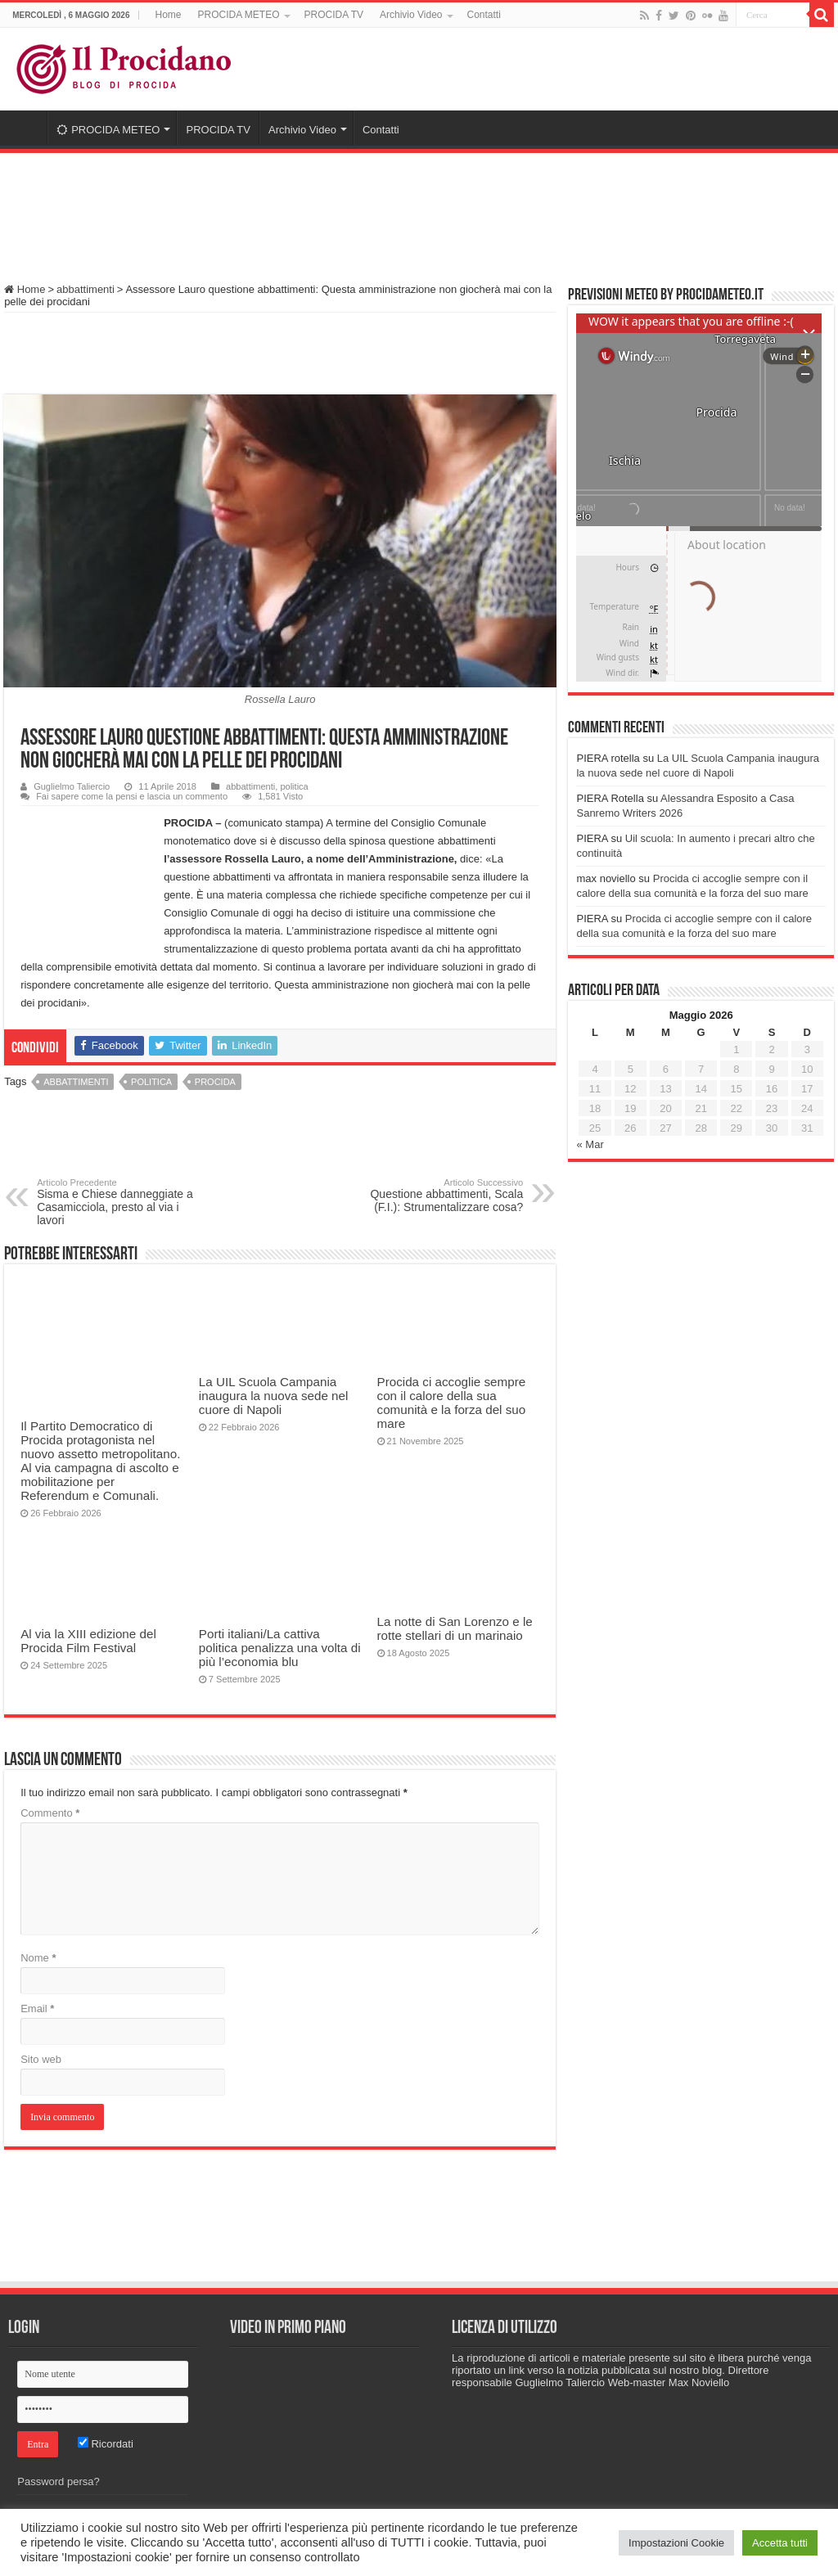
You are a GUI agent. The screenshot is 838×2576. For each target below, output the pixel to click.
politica (294, 786)
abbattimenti (85, 289)
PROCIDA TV (333, 14)
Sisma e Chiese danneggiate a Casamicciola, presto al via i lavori (121, 1202)
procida (215, 1082)
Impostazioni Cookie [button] (676, 2543)
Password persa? (58, 2481)
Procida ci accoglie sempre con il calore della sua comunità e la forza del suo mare (451, 1402)
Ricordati (105, 2444)
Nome (38, 1958)
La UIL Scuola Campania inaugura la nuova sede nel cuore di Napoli (274, 1395)
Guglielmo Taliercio (72, 786)
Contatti (484, 14)
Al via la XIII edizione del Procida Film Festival (88, 1641)
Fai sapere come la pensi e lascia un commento (132, 796)
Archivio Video (411, 14)
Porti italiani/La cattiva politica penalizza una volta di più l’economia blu (280, 1648)
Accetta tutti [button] (780, 2543)
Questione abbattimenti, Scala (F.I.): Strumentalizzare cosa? (439, 1196)
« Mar (589, 1144)
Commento (49, 1813)
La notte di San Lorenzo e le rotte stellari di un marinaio (455, 1628)
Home (168, 14)
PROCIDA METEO (239, 14)
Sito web (40, 2059)
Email (37, 2008)
